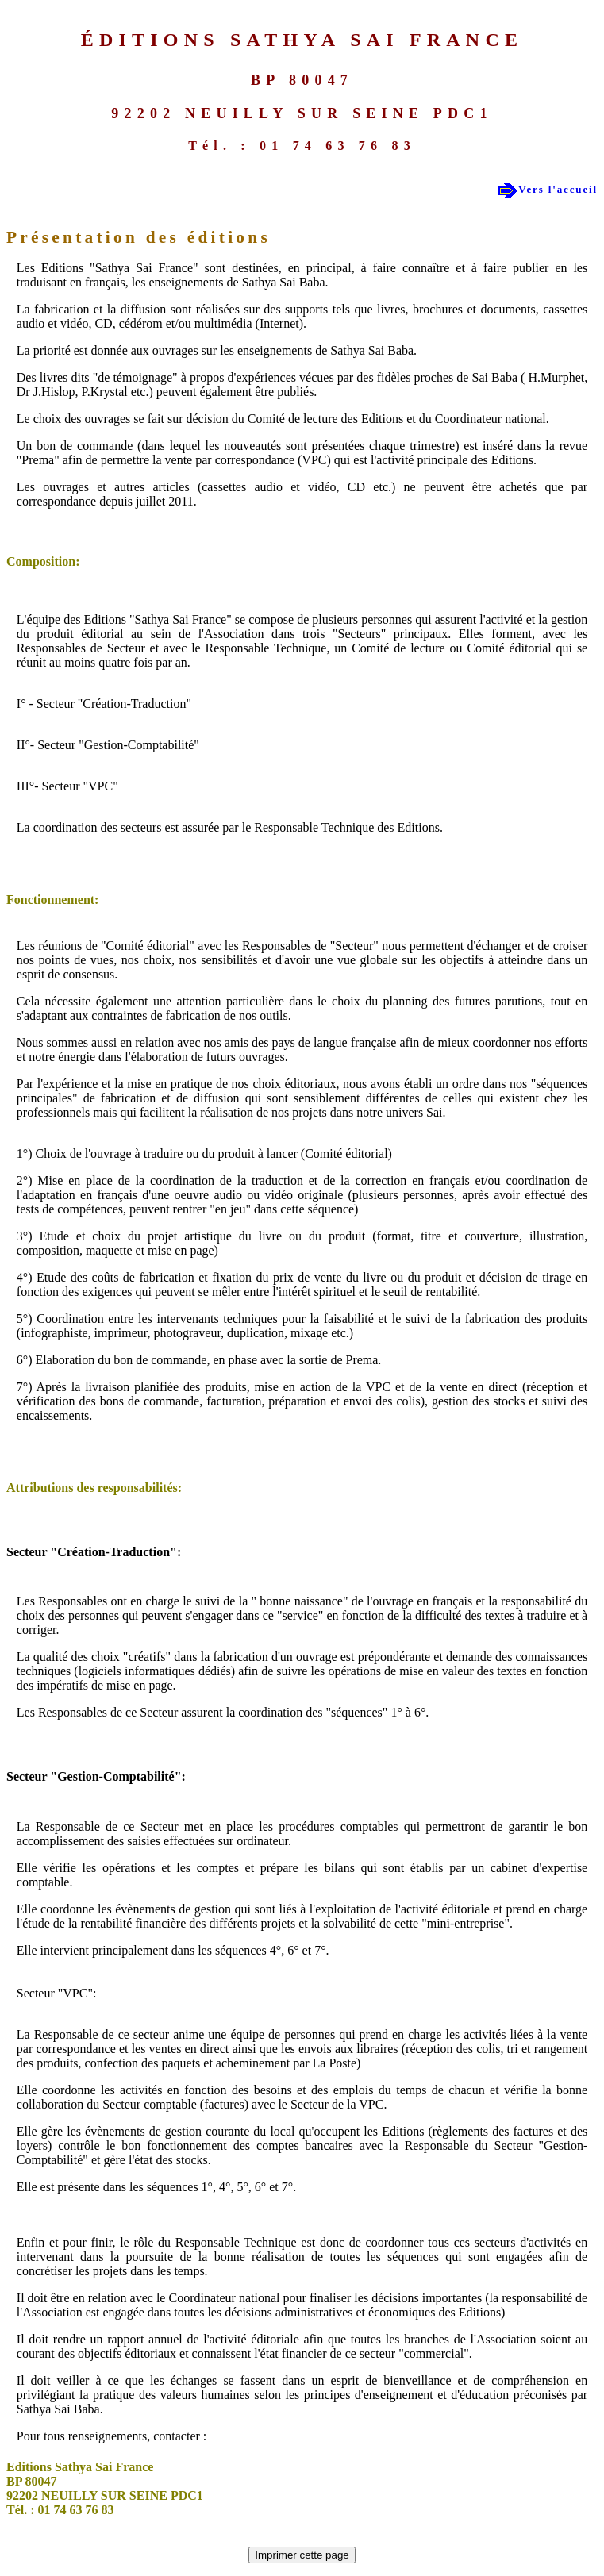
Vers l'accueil (558, 189)
